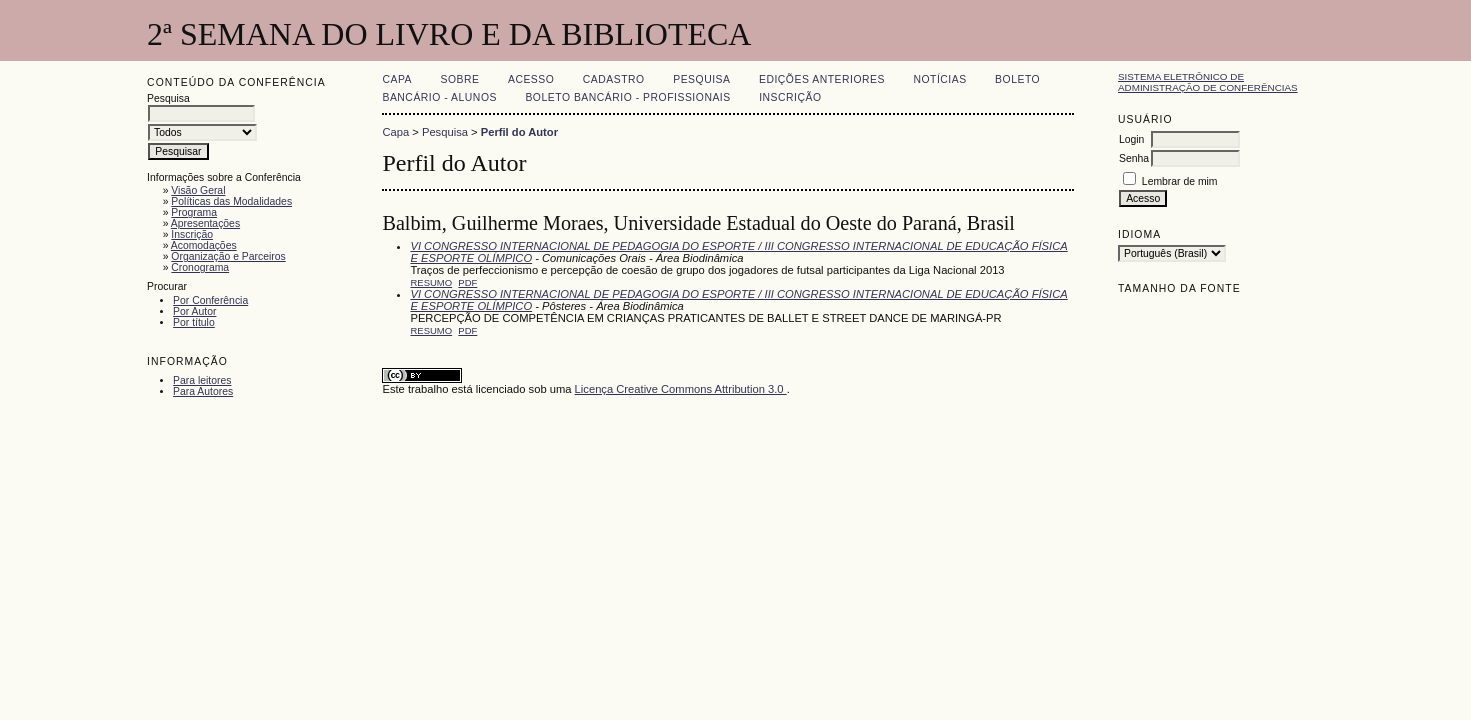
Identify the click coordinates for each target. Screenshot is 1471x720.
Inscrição (192, 234)
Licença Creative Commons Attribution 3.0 (681, 389)
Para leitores (202, 380)
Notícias (939, 79)
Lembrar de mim (1180, 181)
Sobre (460, 79)
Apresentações (205, 223)
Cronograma (200, 267)
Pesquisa (701, 79)
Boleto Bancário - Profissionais (627, 97)
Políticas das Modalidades (231, 201)
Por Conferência (210, 300)
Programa (194, 212)
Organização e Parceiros (228, 256)
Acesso (531, 79)
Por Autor (194, 311)
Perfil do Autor (519, 132)
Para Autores (203, 391)
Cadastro (614, 79)
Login (1131, 139)
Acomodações (204, 245)
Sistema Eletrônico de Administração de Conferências (1208, 82)
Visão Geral (198, 190)
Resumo (431, 282)
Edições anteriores (822, 79)
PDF (467, 282)
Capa (397, 79)
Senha (1134, 158)
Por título (194, 322)
